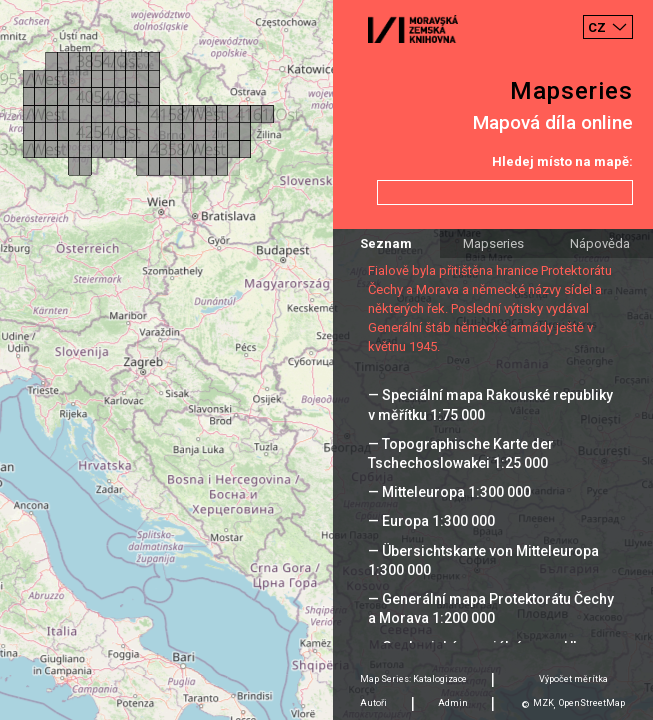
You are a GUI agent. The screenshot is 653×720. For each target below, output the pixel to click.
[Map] (326, 360)
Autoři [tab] (373, 703)
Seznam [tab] (386, 243)
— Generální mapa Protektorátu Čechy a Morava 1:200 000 (491, 608)
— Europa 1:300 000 (431, 521)
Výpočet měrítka (573, 679)
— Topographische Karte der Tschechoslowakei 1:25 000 (461, 453)
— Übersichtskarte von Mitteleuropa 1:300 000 (483, 560)
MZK (543, 703)
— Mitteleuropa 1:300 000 (449, 492)
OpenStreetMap (592, 703)
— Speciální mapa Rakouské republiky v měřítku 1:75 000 (490, 404)
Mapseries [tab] (493, 243)
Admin (453, 703)
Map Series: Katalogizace (413, 679)
